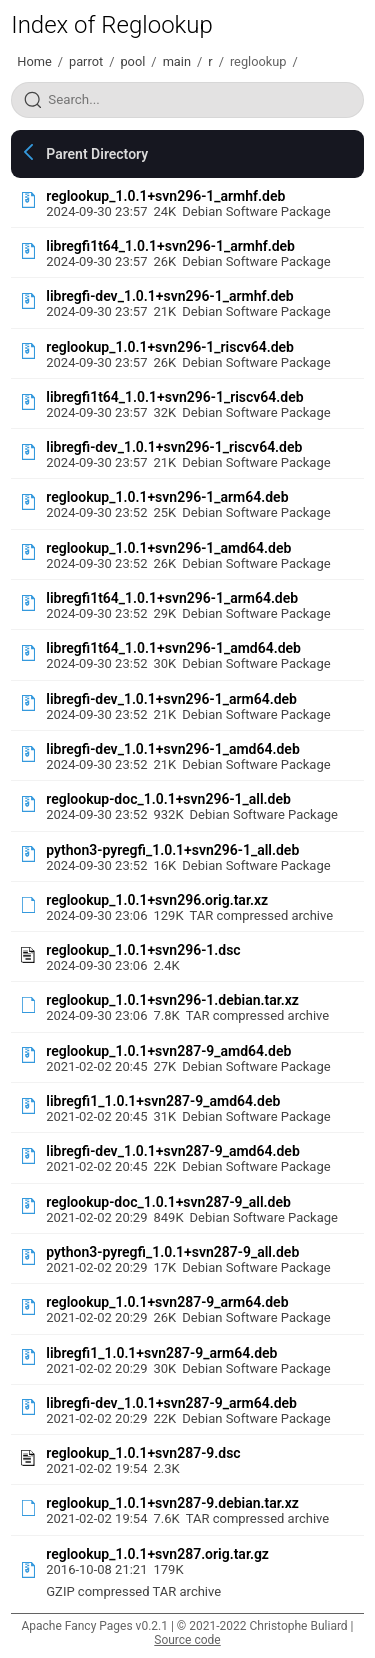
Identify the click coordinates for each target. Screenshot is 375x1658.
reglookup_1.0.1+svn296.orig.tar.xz (157, 900)
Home (34, 61)
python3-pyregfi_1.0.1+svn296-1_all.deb (172, 850)
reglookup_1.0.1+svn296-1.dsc (143, 950)
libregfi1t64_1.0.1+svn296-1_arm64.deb (172, 598)
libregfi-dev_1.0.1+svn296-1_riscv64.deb (174, 447)
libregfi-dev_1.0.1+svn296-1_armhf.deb (169, 296)
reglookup (258, 61)
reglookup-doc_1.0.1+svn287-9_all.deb (168, 1202)
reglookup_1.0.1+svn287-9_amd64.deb (168, 1051)
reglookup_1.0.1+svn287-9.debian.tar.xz (172, 1503)
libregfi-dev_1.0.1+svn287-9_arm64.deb (171, 1403)
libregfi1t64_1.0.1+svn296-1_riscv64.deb (174, 397)
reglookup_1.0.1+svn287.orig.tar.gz (157, 1554)
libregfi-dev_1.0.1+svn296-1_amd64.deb (173, 749)
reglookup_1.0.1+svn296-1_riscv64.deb (170, 347)
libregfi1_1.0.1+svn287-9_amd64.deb (163, 1101)
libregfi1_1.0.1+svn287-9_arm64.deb (161, 1353)
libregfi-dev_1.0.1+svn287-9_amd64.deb (173, 1151)
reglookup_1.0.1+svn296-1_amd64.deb (168, 548)
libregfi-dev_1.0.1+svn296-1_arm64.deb (171, 699)
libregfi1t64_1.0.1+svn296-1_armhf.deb (170, 246)
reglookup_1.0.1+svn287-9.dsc (143, 1453)
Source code (187, 1640)
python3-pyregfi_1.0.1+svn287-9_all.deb (172, 1252)
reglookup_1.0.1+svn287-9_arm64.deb (167, 1302)
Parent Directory (97, 154)
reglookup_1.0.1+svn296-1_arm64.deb (167, 497)
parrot (86, 61)
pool (132, 61)
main (177, 61)
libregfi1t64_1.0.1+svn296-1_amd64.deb (173, 648)
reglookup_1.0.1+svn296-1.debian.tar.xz (172, 1000)
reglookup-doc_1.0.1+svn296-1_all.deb (168, 799)
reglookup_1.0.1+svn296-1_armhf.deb (165, 196)
